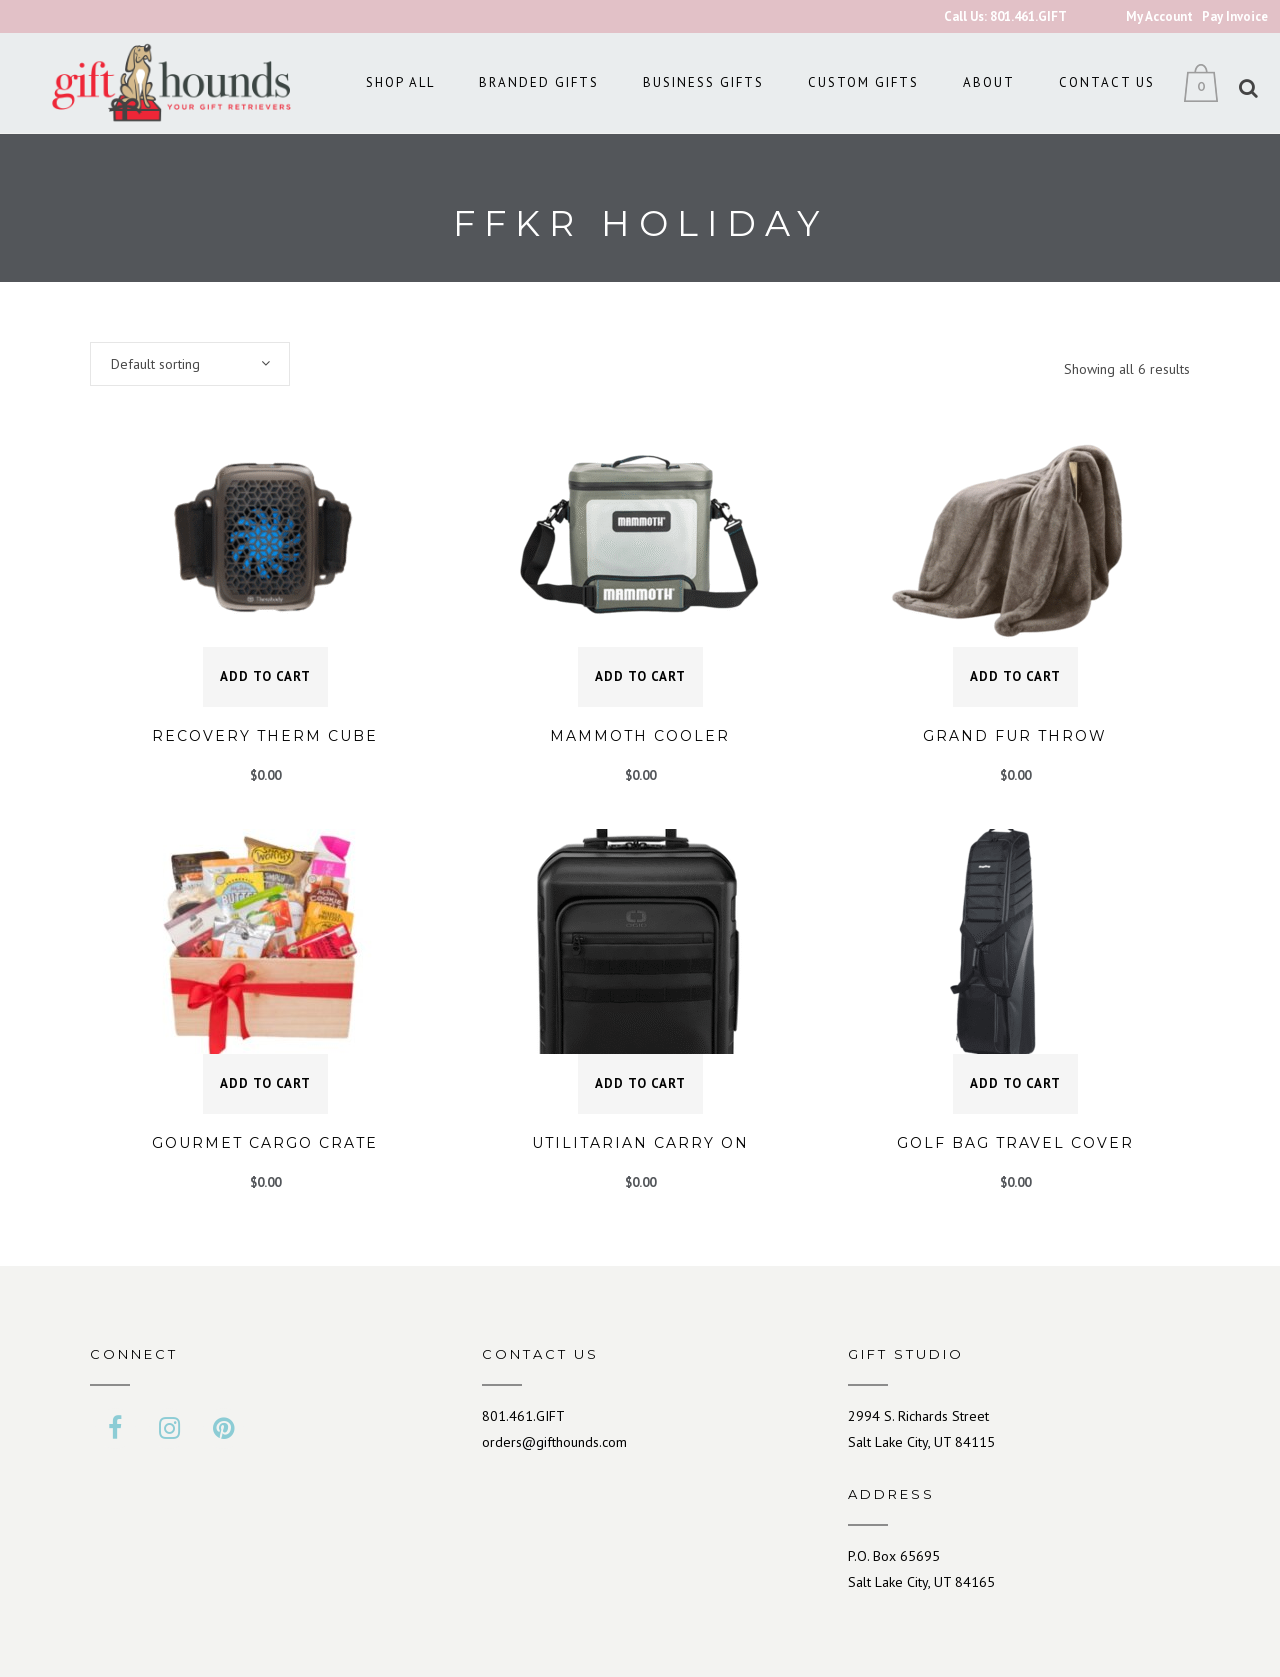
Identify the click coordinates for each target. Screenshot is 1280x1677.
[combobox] (190, 364)
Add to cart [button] (265, 676)
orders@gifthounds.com (554, 1442)
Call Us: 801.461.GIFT (1005, 16)
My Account (1159, 16)
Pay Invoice (1235, 16)
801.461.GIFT (523, 1416)
